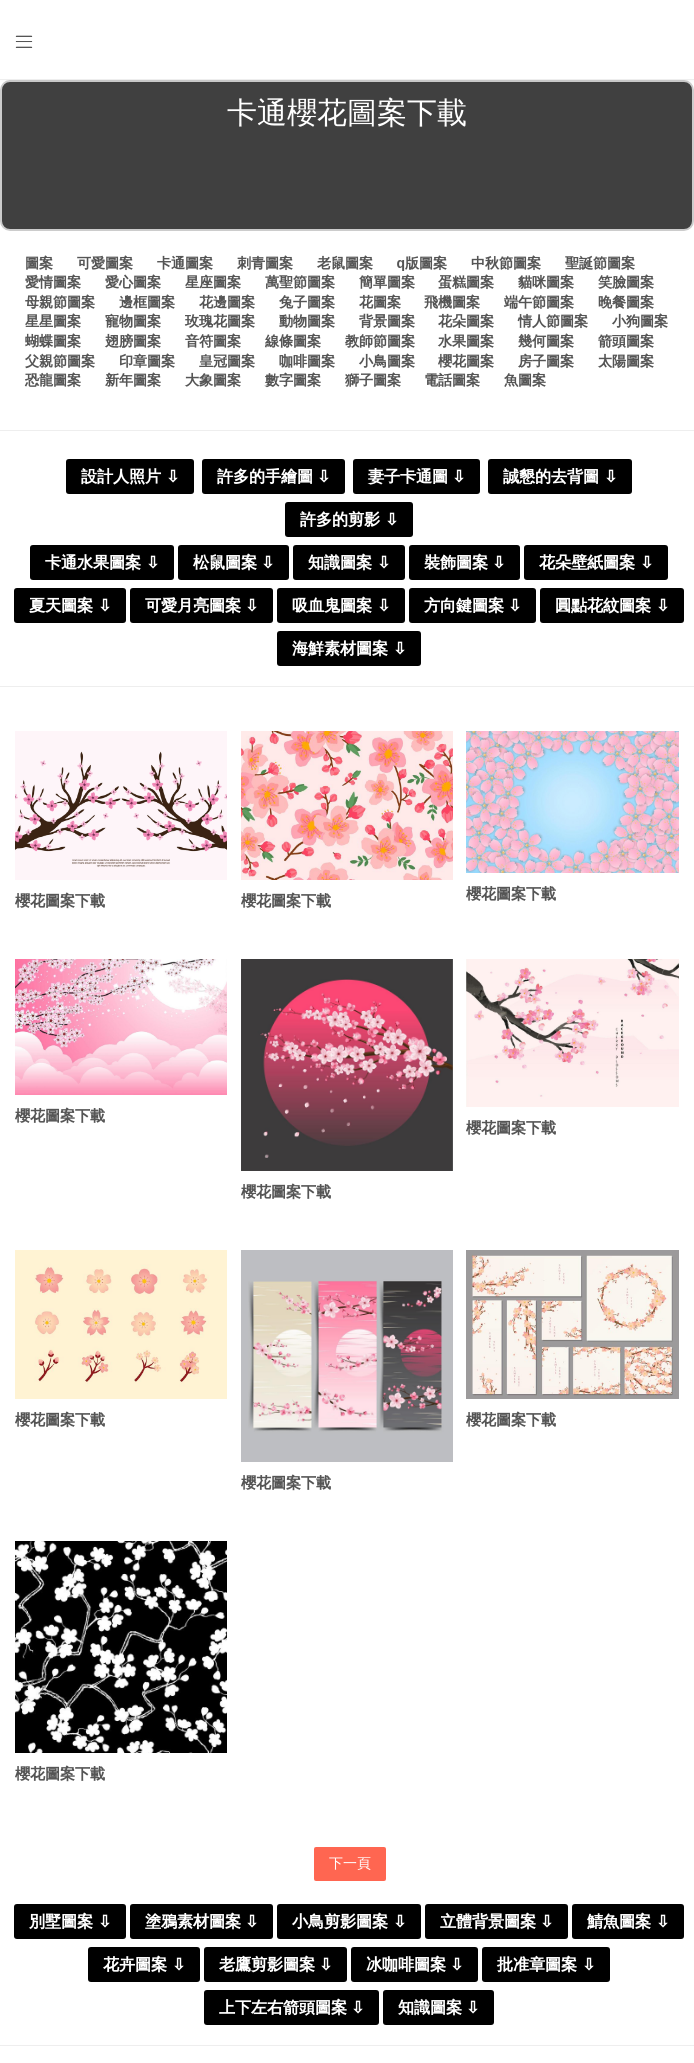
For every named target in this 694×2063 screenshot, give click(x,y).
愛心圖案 (133, 282)
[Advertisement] (347, 184)
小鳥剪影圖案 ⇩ (348, 1921)
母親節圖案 (60, 302)
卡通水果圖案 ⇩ (101, 562)
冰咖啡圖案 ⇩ (414, 1964)
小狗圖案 (640, 321)
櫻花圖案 (466, 361)
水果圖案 (466, 341)
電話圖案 (452, 380)
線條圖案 (293, 341)
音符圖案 (213, 341)
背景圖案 (387, 321)
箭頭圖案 (626, 341)
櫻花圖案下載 (60, 900)
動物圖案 (307, 321)
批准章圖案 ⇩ (545, 1964)
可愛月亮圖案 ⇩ (201, 605)
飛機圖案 (452, 302)
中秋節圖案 (506, 263)
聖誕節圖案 (600, 263)
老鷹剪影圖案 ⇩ (275, 1964)
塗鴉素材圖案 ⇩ (201, 1921)
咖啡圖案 (307, 361)
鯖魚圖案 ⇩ (627, 1921)
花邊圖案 (227, 302)
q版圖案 (421, 263)
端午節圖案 (539, 302)
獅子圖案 (373, 380)
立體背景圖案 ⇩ (496, 1921)
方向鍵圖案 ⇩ (472, 605)
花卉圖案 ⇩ (143, 1964)
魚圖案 (525, 380)
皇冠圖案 (227, 361)
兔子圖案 (307, 302)
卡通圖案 (185, 263)
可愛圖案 (105, 263)
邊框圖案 (147, 302)
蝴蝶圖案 (53, 341)
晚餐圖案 (626, 302)
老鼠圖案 (345, 263)
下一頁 (350, 1863)
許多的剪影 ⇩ (348, 519)
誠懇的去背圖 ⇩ (559, 476)
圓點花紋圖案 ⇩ (611, 605)
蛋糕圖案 (466, 282)
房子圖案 (546, 361)
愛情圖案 (53, 282)
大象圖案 (213, 380)
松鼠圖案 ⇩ (233, 562)
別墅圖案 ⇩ (69, 1921)
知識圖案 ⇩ (348, 562)
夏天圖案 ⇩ (69, 605)
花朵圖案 (466, 321)
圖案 (39, 263)
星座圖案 (213, 282)
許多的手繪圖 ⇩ (273, 476)
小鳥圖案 (387, 361)
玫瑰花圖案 (220, 321)
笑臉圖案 (626, 282)
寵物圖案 (133, 321)
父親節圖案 (60, 361)
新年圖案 (133, 380)
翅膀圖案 (133, 341)
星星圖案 (53, 321)
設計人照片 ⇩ (129, 476)
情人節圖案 (553, 321)
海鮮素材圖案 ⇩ (348, 648)
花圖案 (380, 302)
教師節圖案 (380, 341)
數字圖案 (293, 380)
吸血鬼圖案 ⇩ (340, 605)
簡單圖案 (387, 282)
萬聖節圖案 (300, 282)
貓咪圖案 (546, 282)
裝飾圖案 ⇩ (464, 562)
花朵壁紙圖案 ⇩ (595, 562)
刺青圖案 (265, 263)
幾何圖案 (546, 341)
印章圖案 (147, 361)
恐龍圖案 (53, 380)
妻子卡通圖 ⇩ (416, 476)
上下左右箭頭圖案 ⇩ (291, 2007)
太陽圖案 (626, 361)
